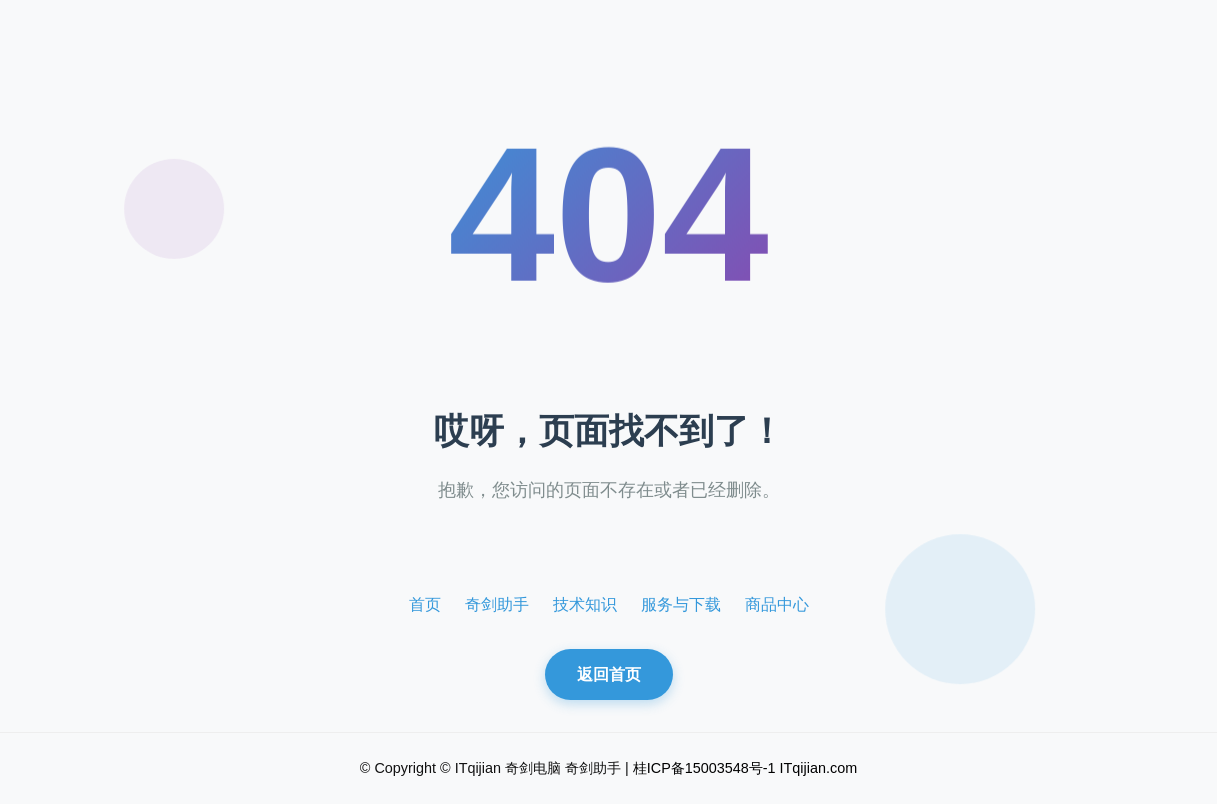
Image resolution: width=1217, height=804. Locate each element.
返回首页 (609, 674)
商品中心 (777, 604)
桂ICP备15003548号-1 (704, 768)
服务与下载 (681, 604)
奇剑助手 (497, 604)
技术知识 (585, 604)
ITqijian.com (819, 768)
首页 (425, 604)
